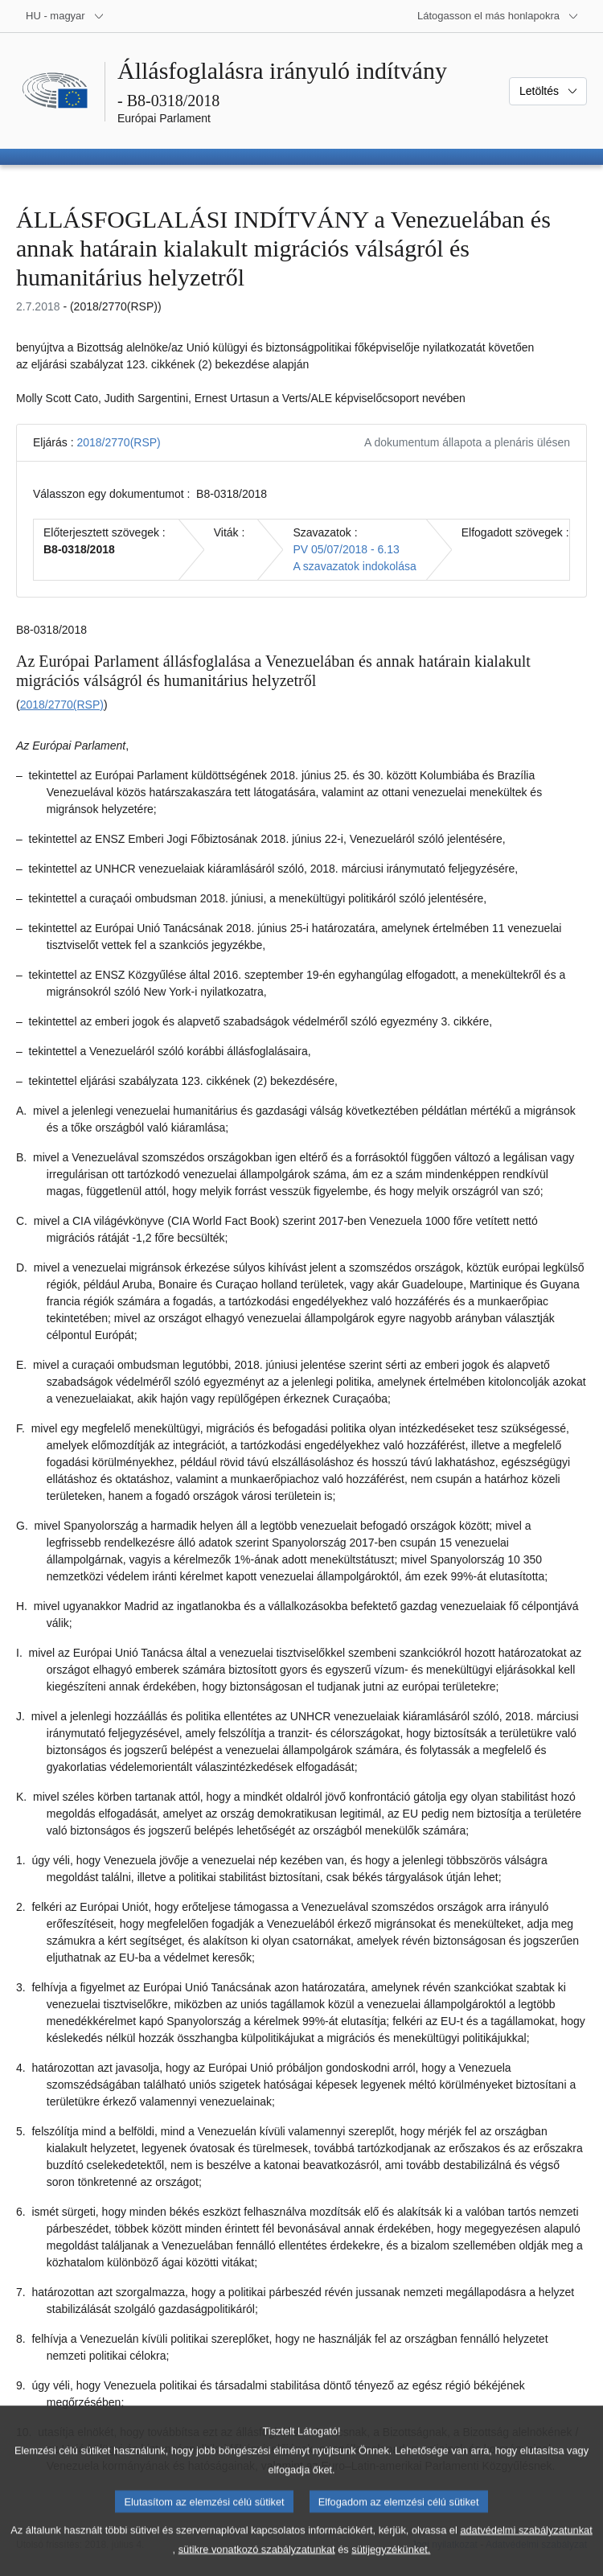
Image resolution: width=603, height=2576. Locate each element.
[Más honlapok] (498, 16)
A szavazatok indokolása (354, 566)
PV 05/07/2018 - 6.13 (346, 549)
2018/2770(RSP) (118, 442)
